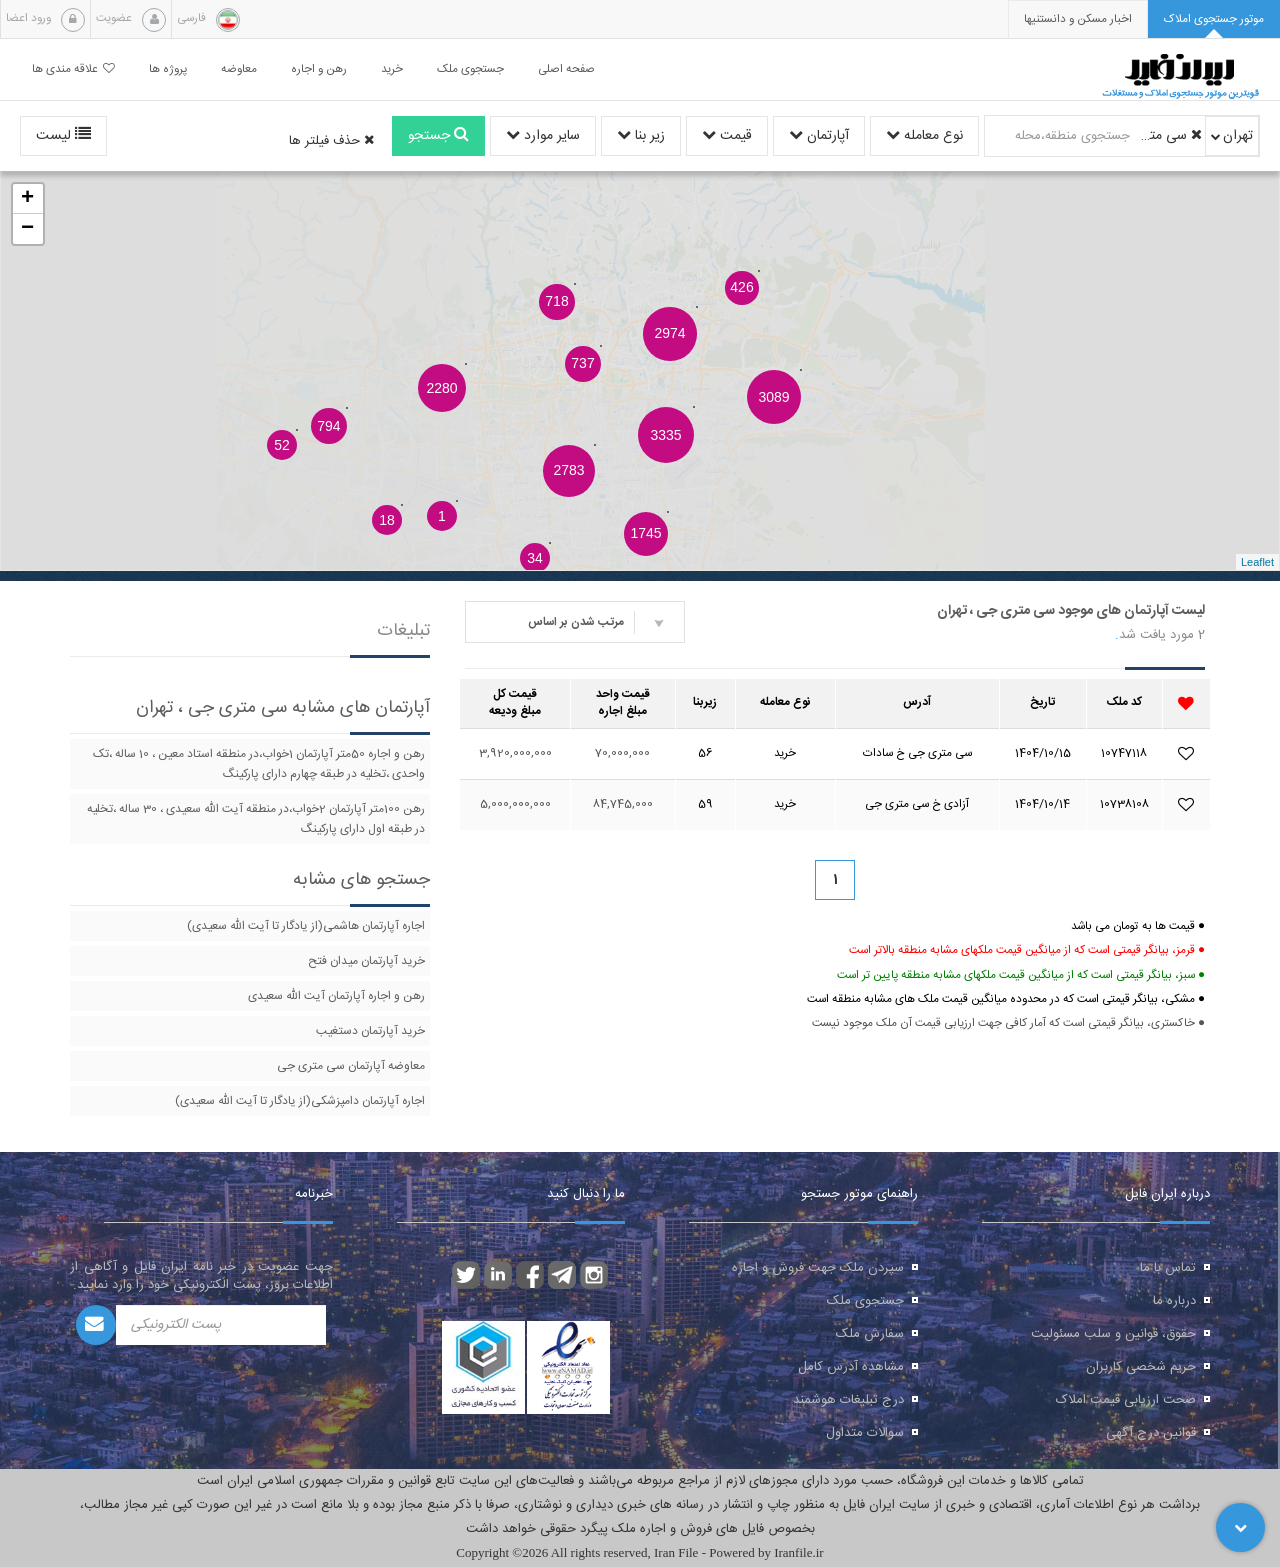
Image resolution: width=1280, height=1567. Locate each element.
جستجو (438, 136)
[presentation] (1078, 19)
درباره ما (1174, 1301)
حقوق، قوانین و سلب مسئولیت (1113, 1334)
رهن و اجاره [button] (319, 69)
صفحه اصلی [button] (566, 69)
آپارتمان (819, 136)
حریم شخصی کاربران (1141, 1367)
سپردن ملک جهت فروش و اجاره (818, 1268)
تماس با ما (1168, 1268)
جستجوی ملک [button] (470, 69)
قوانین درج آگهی (1151, 1433)
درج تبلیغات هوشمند (848, 1400)
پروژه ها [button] (168, 69)
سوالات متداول (865, 1433)
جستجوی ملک (865, 1301)
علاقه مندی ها (73, 69)
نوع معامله (924, 136)
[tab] (1214, 19)
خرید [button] (392, 69)
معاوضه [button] (239, 69)
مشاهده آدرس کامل (851, 1367)
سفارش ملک (870, 1334)
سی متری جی (1169, 136)
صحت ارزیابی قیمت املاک (1126, 1400)
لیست (63, 136)
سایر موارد (543, 136)
